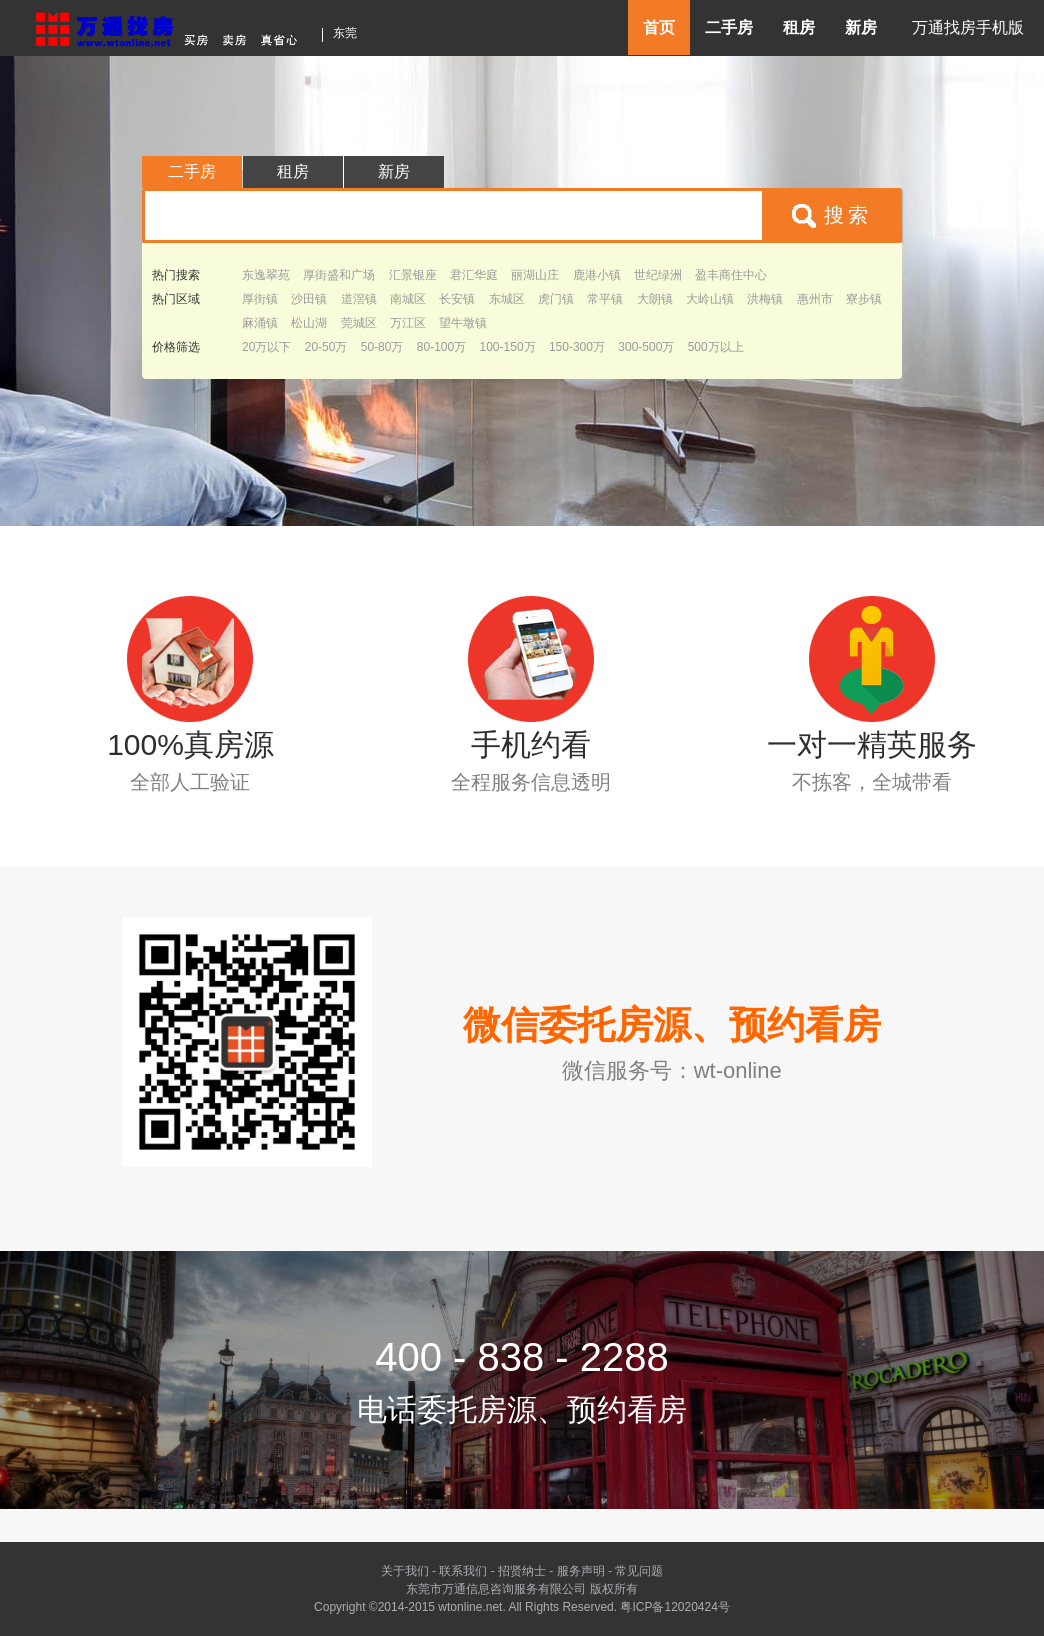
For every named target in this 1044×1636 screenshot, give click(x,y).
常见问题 (639, 1571)
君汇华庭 (474, 275)
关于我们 (405, 1571)
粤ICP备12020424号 (674, 1607)
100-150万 (508, 347)
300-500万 (646, 347)
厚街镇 (260, 299)
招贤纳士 (522, 1571)
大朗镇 (655, 299)
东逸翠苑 (266, 275)
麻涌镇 (260, 323)
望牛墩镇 (463, 323)
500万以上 (716, 347)
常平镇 (605, 299)
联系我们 (463, 1571)
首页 (659, 27)
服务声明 (581, 1571)
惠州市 (815, 299)
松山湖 (309, 323)
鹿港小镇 (597, 275)
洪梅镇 (765, 299)
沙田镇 (309, 299)
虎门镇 (556, 299)
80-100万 (441, 347)
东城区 (507, 299)
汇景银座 (413, 275)
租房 (799, 27)
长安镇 (457, 299)
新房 (861, 27)
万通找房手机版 (968, 27)
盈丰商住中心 (731, 275)
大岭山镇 (710, 299)
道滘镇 (359, 299)
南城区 (408, 299)
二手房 (729, 27)
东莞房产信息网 (172, 26)
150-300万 (577, 347)
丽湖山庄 (535, 275)
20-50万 (326, 347)
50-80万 (382, 347)
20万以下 (266, 347)
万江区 (408, 323)
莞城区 (359, 323)
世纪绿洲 (658, 275)
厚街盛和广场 (339, 275)
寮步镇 (864, 299)
